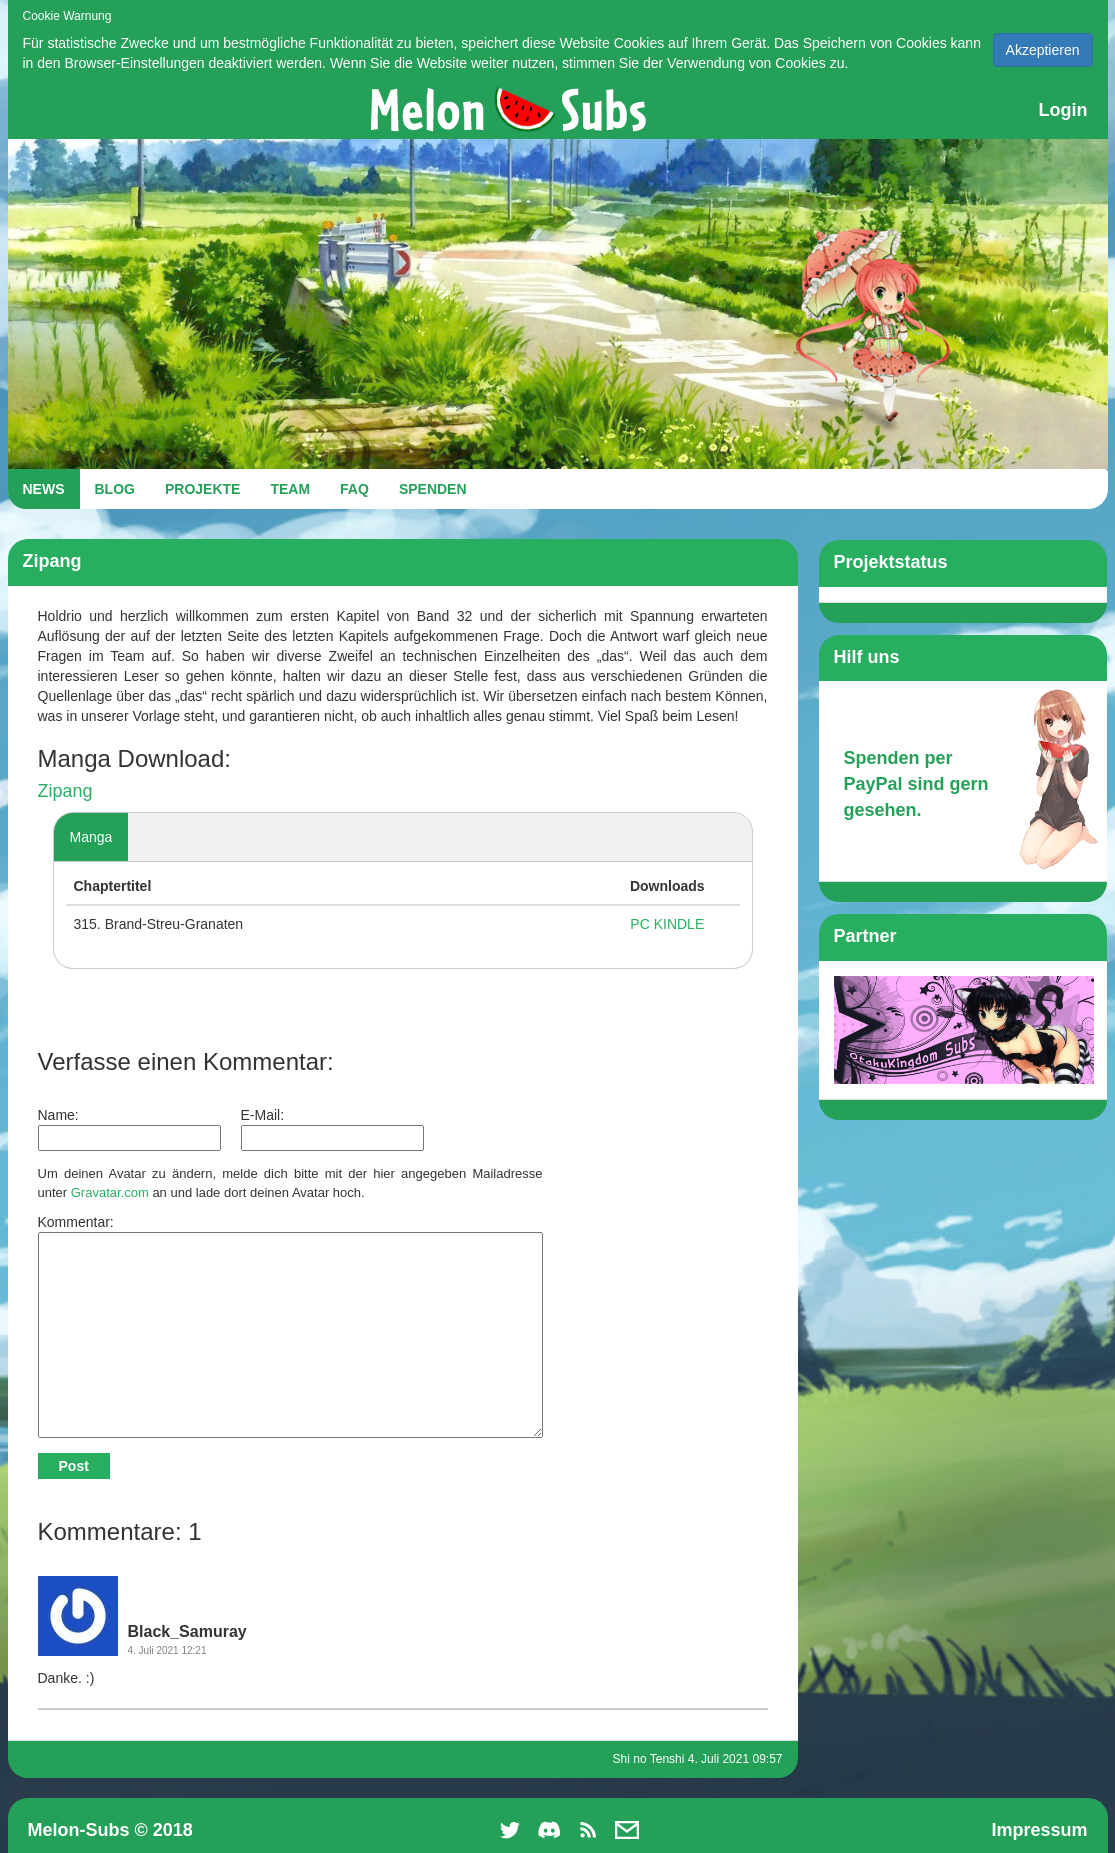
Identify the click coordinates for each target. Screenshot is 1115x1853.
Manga (91, 837)
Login (1063, 110)
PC (639, 924)
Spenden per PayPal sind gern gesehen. (916, 783)
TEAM (290, 489)
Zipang (65, 791)
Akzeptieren (1043, 50)
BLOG (115, 489)
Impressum (1039, 1830)
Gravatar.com (110, 1192)
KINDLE (679, 924)
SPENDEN (433, 489)
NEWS (44, 489)
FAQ (354, 489)
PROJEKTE (202, 489)
